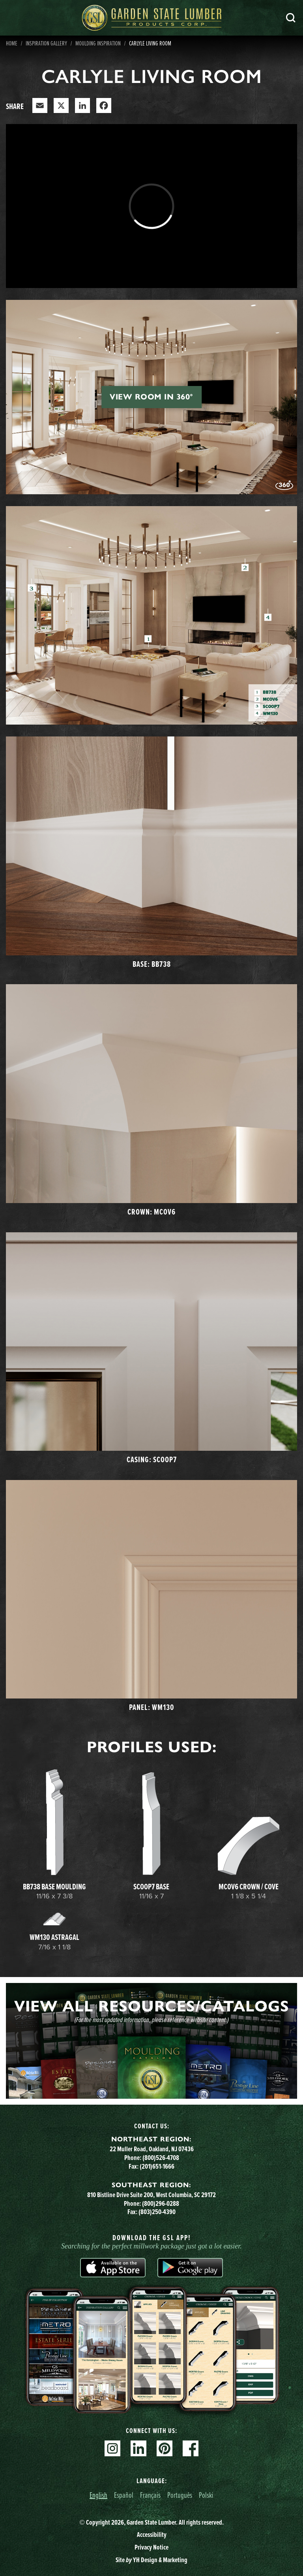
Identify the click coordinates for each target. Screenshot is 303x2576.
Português (179, 2494)
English (98, 2494)
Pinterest (164, 2448)
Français (150, 2494)
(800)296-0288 (160, 2203)
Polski (206, 2494)
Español (123, 2494)
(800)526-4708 (160, 2157)
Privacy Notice (151, 2547)
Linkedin (138, 2448)
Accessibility (151, 2534)
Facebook (190, 2448)
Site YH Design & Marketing (151, 2560)
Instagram (112, 2448)
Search (290, 17)
